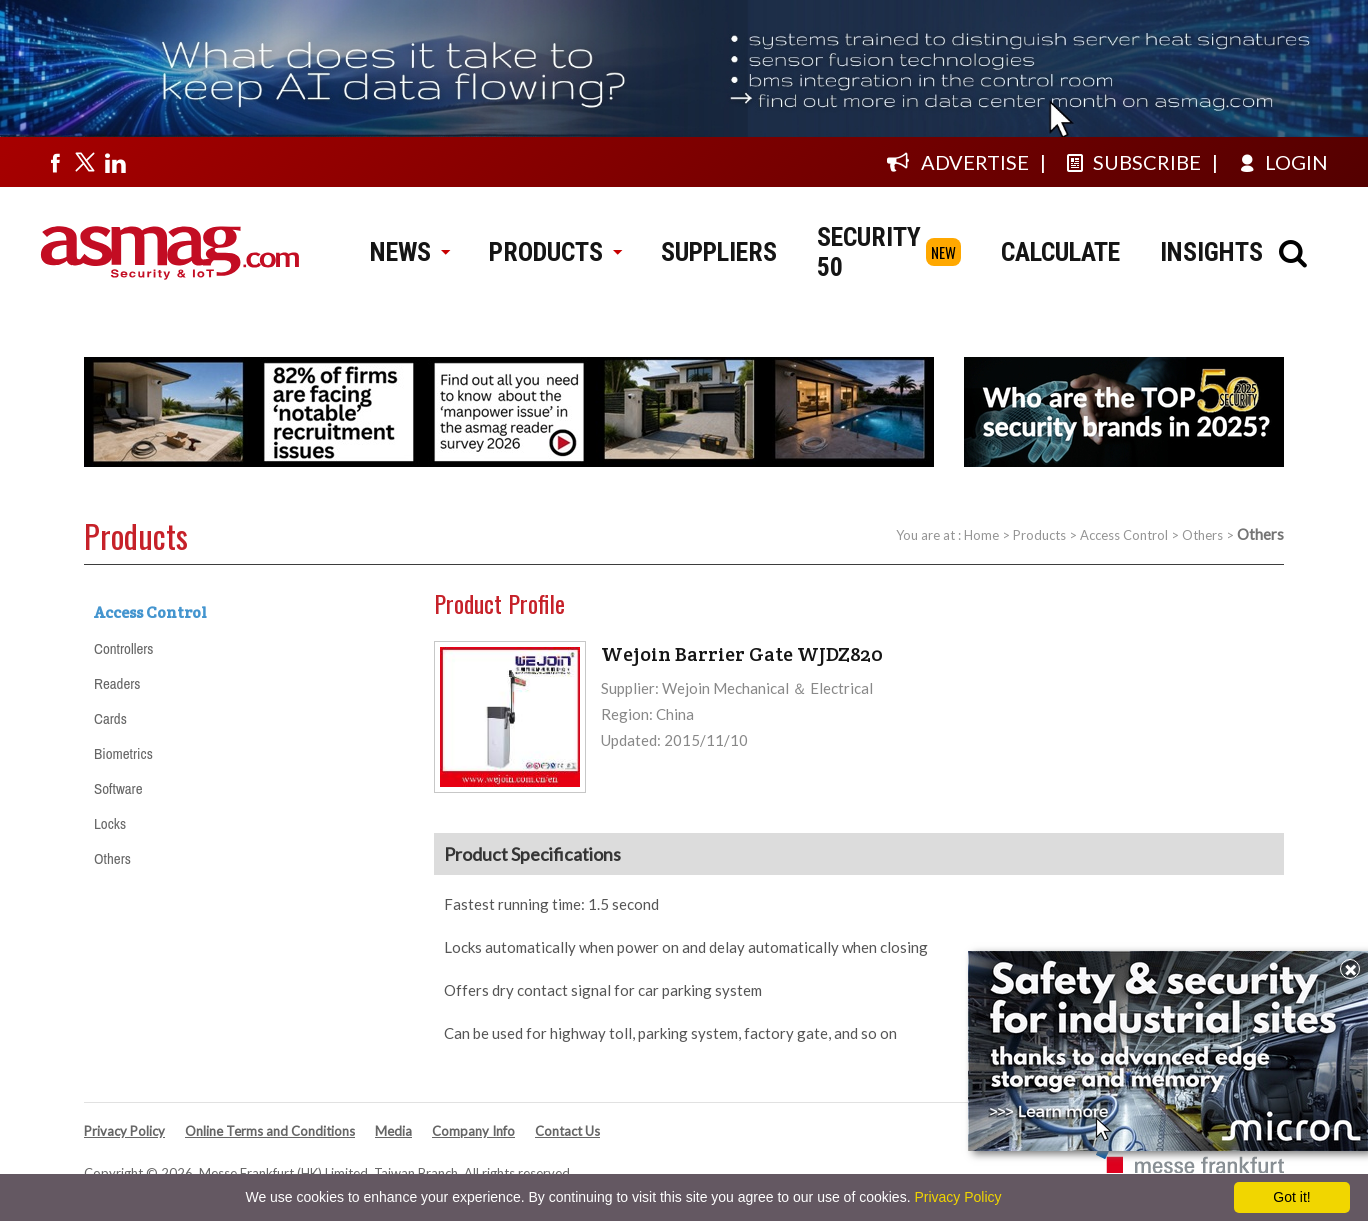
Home (981, 535)
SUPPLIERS (719, 252)
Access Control (1124, 535)
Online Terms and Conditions (270, 1131)
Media (393, 1131)
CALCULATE (1060, 252)
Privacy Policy (124, 1131)
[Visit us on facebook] (55, 162)
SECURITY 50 (869, 252)
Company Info (473, 1131)
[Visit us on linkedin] (115, 162)
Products (1039, 535)
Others (1202, 535)
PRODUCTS (555, 252)
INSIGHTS (1211, 252)
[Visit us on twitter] (85, 162)
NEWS (409, 252)
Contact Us (567, 1131)
